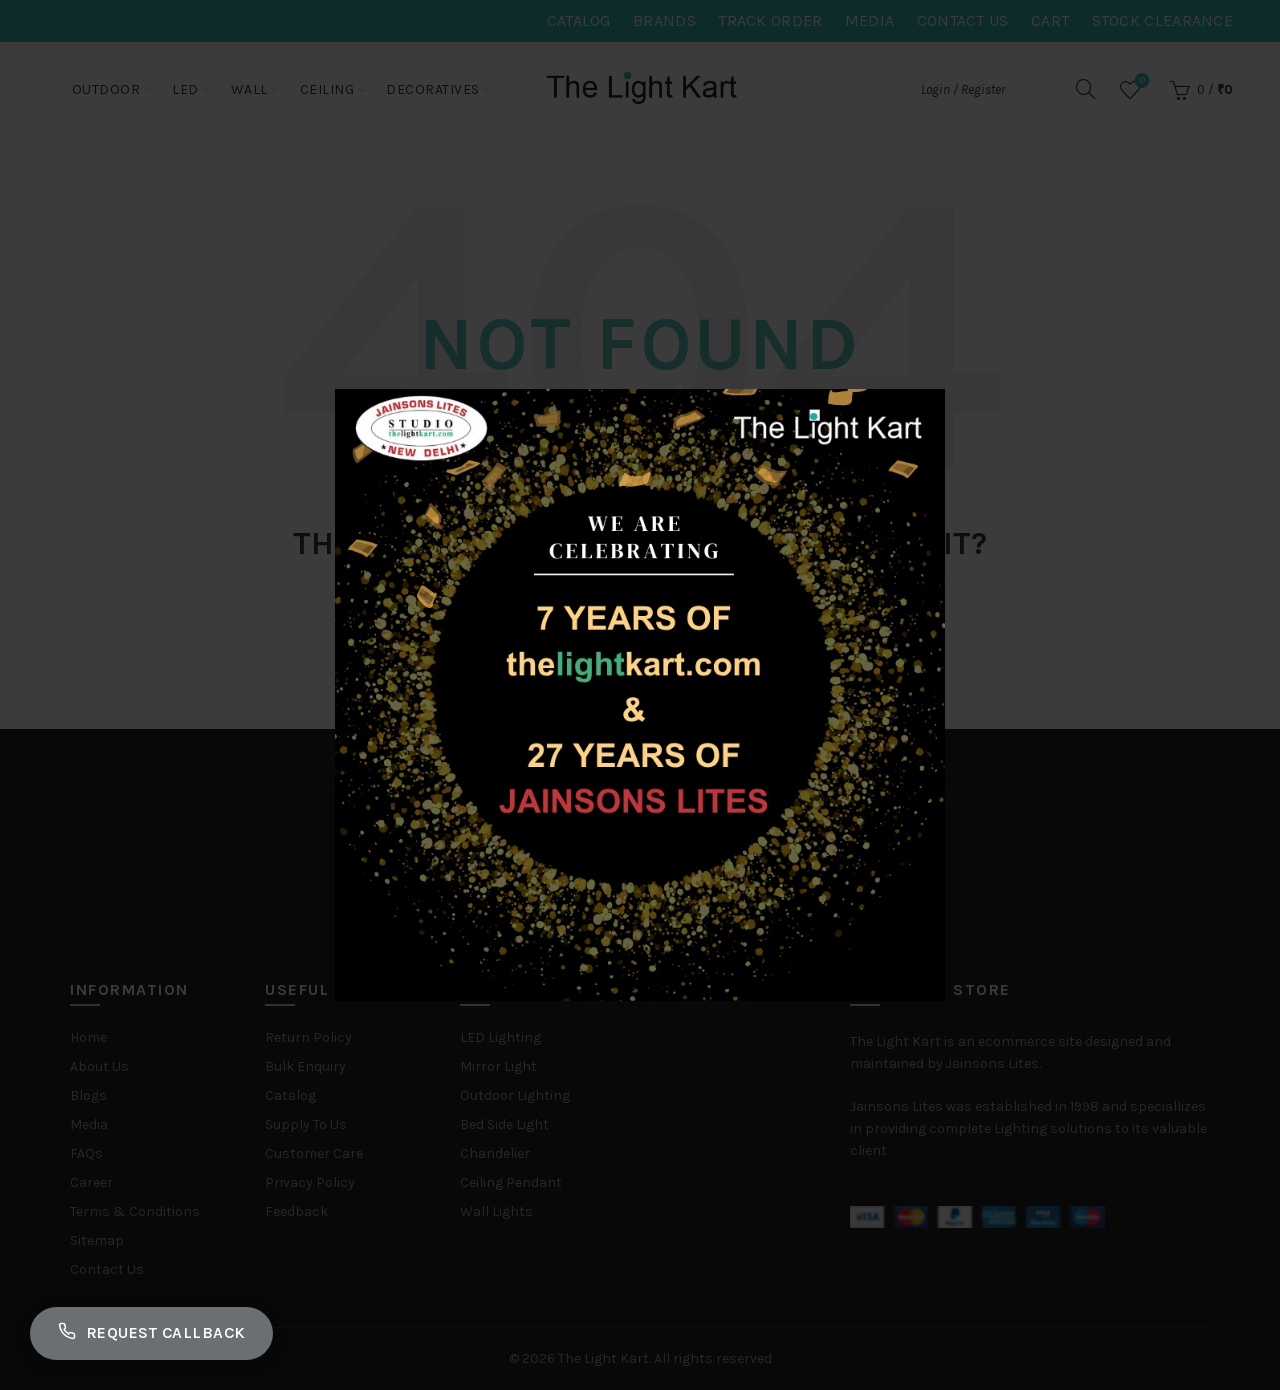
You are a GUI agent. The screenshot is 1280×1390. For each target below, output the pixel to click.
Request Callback (152, 1333)
